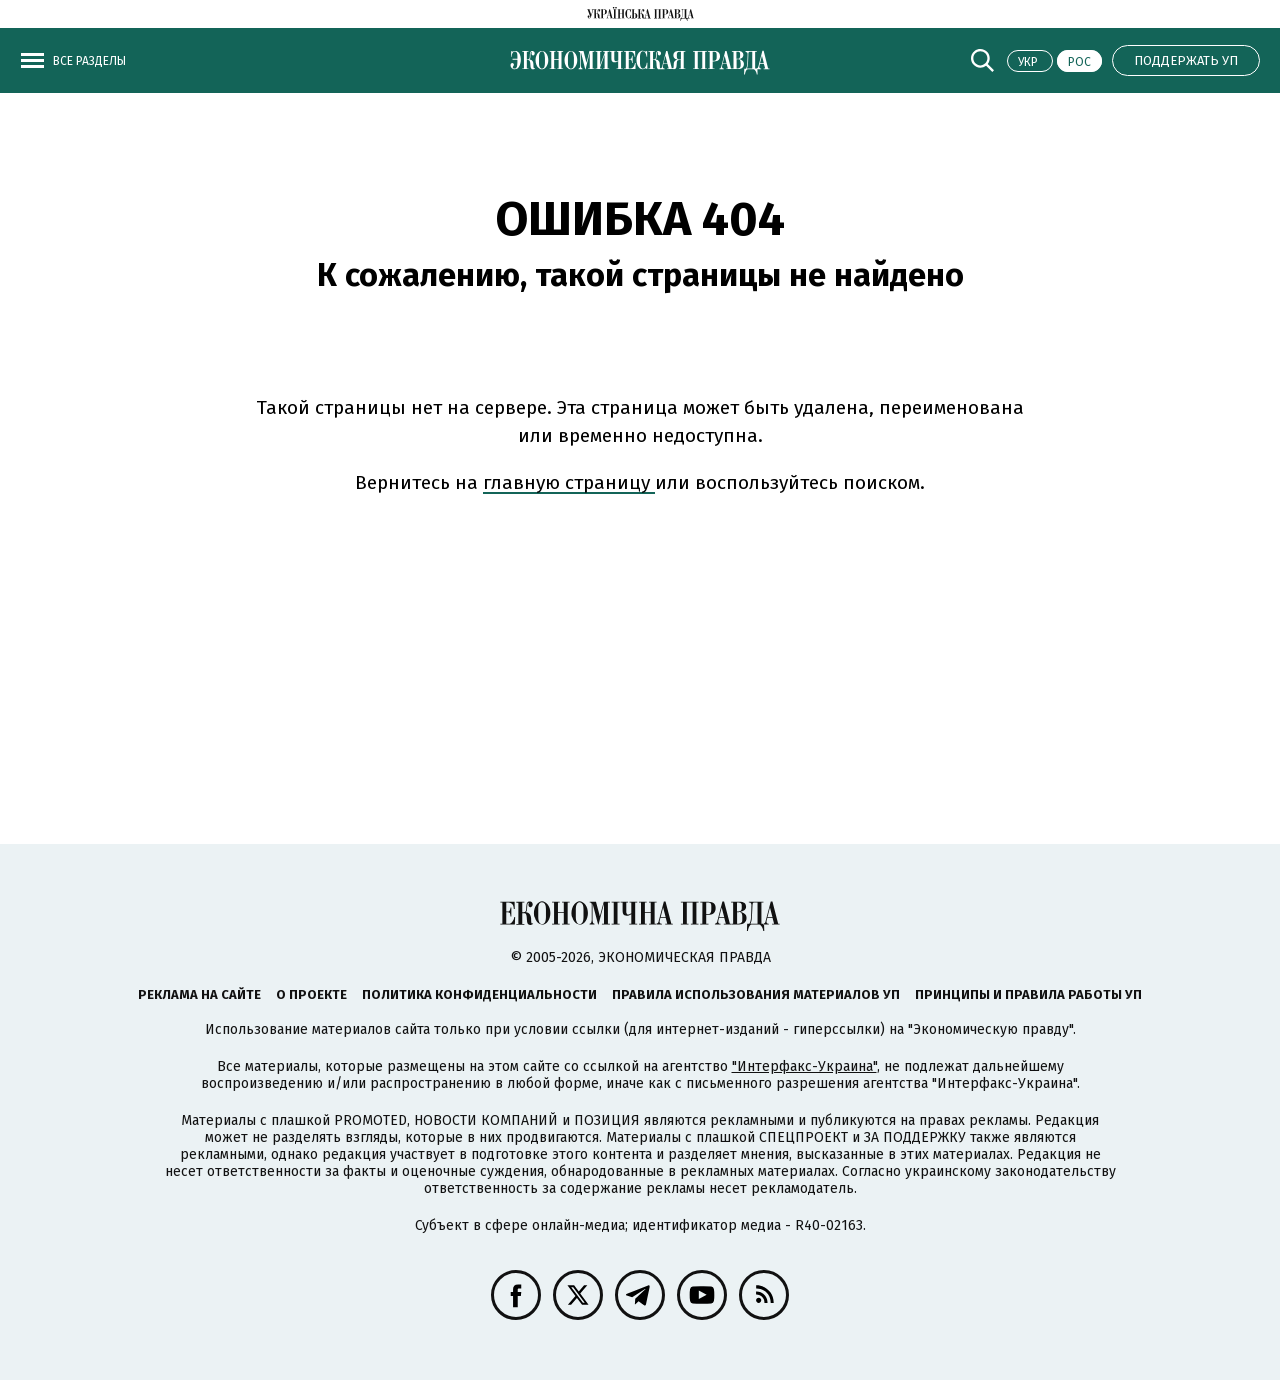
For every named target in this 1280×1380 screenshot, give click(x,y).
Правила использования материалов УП (756, 994)
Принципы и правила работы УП (1028, 994)
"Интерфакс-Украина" (804, 1066)
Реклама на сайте (199, 994)
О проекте (311, 994)
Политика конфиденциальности (479, 994)
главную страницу (569, 482)
